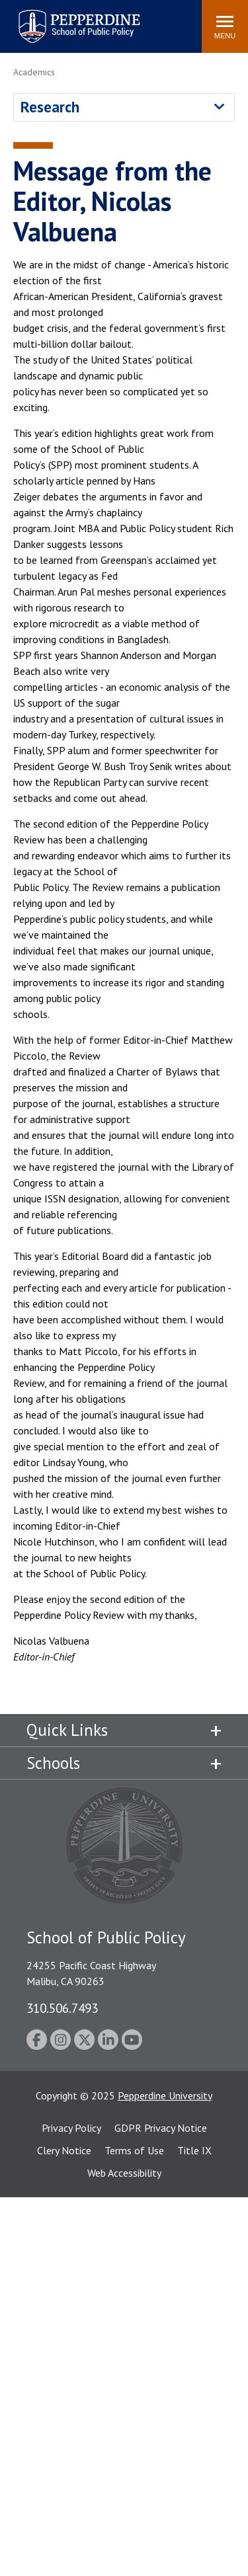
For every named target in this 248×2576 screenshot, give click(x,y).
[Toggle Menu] (225, 26)
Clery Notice (64, 2150)
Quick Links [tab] (67, 1729)
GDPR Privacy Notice (160, 2127)
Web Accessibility (124, 2172)
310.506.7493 (62, 2008)
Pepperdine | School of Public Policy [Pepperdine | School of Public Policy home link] (66, 18)
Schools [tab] (53, 1763)
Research (50, 106)
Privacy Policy (71, 2127)
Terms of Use (134, 2150)
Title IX (194, 2150)
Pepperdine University (165, 2095)
